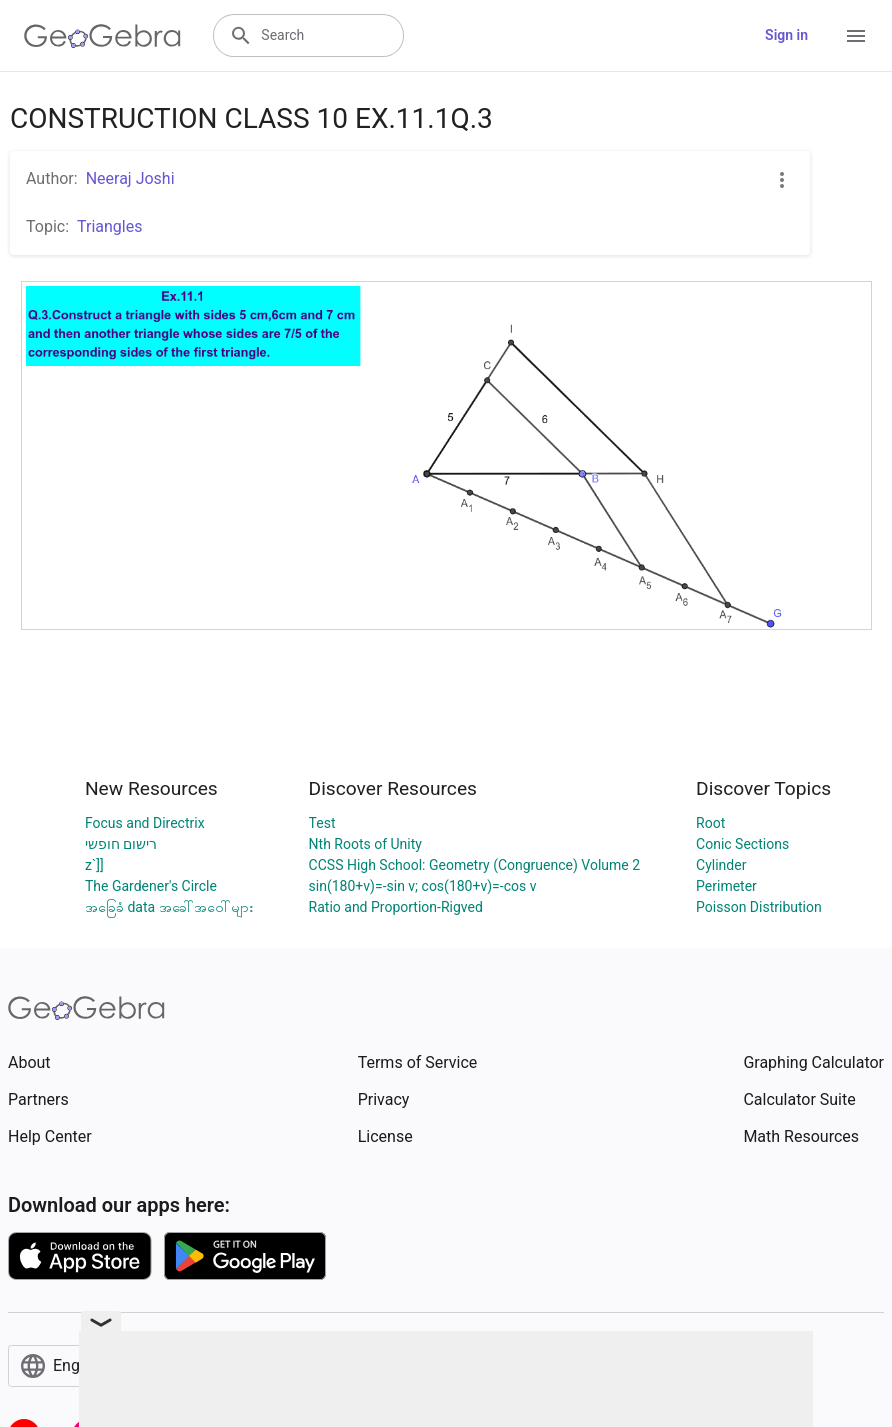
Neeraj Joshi (130, 178)
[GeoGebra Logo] (102, 36)
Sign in (786, 35)
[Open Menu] (856, 36)
